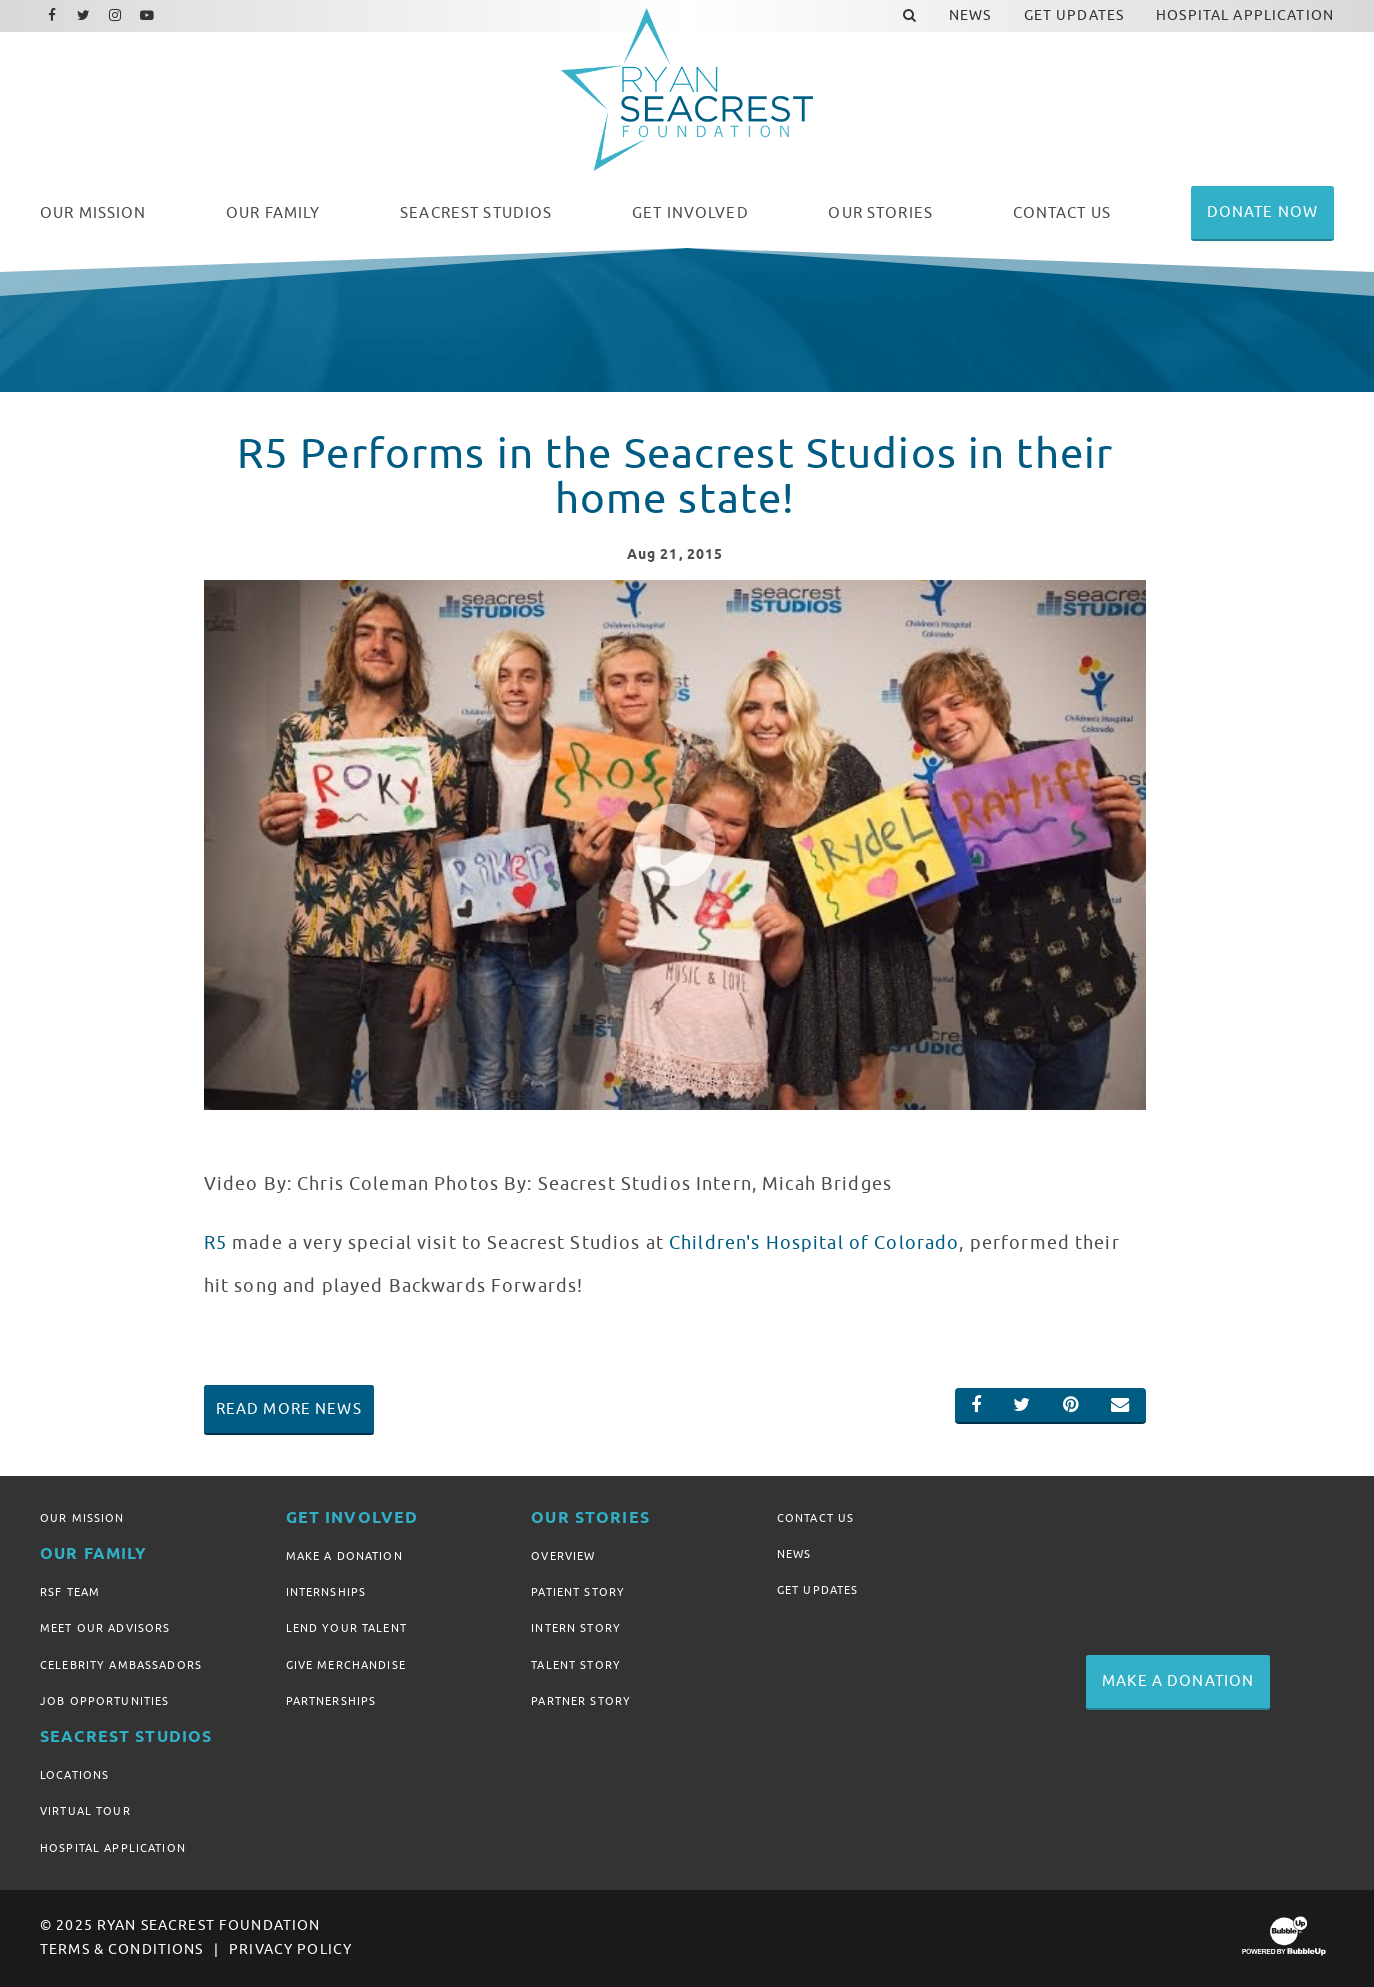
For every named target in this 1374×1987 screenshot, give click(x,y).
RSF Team (70, 1592)
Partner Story (581, 1701)
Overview (563, 1556)
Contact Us (815, 1518)
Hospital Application (113, 1848)
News (794, 1554)
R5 (215, 1243)
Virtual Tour (85, 1811)
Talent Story (576, 1665)
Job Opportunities (104, 1701)
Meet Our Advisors (105, 1628)
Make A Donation (344, 1556)
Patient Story (578, 1592)
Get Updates (818, 1590)
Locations (74, 1775)
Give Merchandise (346, 1665)
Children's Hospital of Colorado (814, 1243)
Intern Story (576, 1628)
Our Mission (82, 1518)
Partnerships (331, 1701)
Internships (326, 1592)
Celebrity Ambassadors (121, 1665)
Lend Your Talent (346, 1628)
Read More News (289, 1409)
